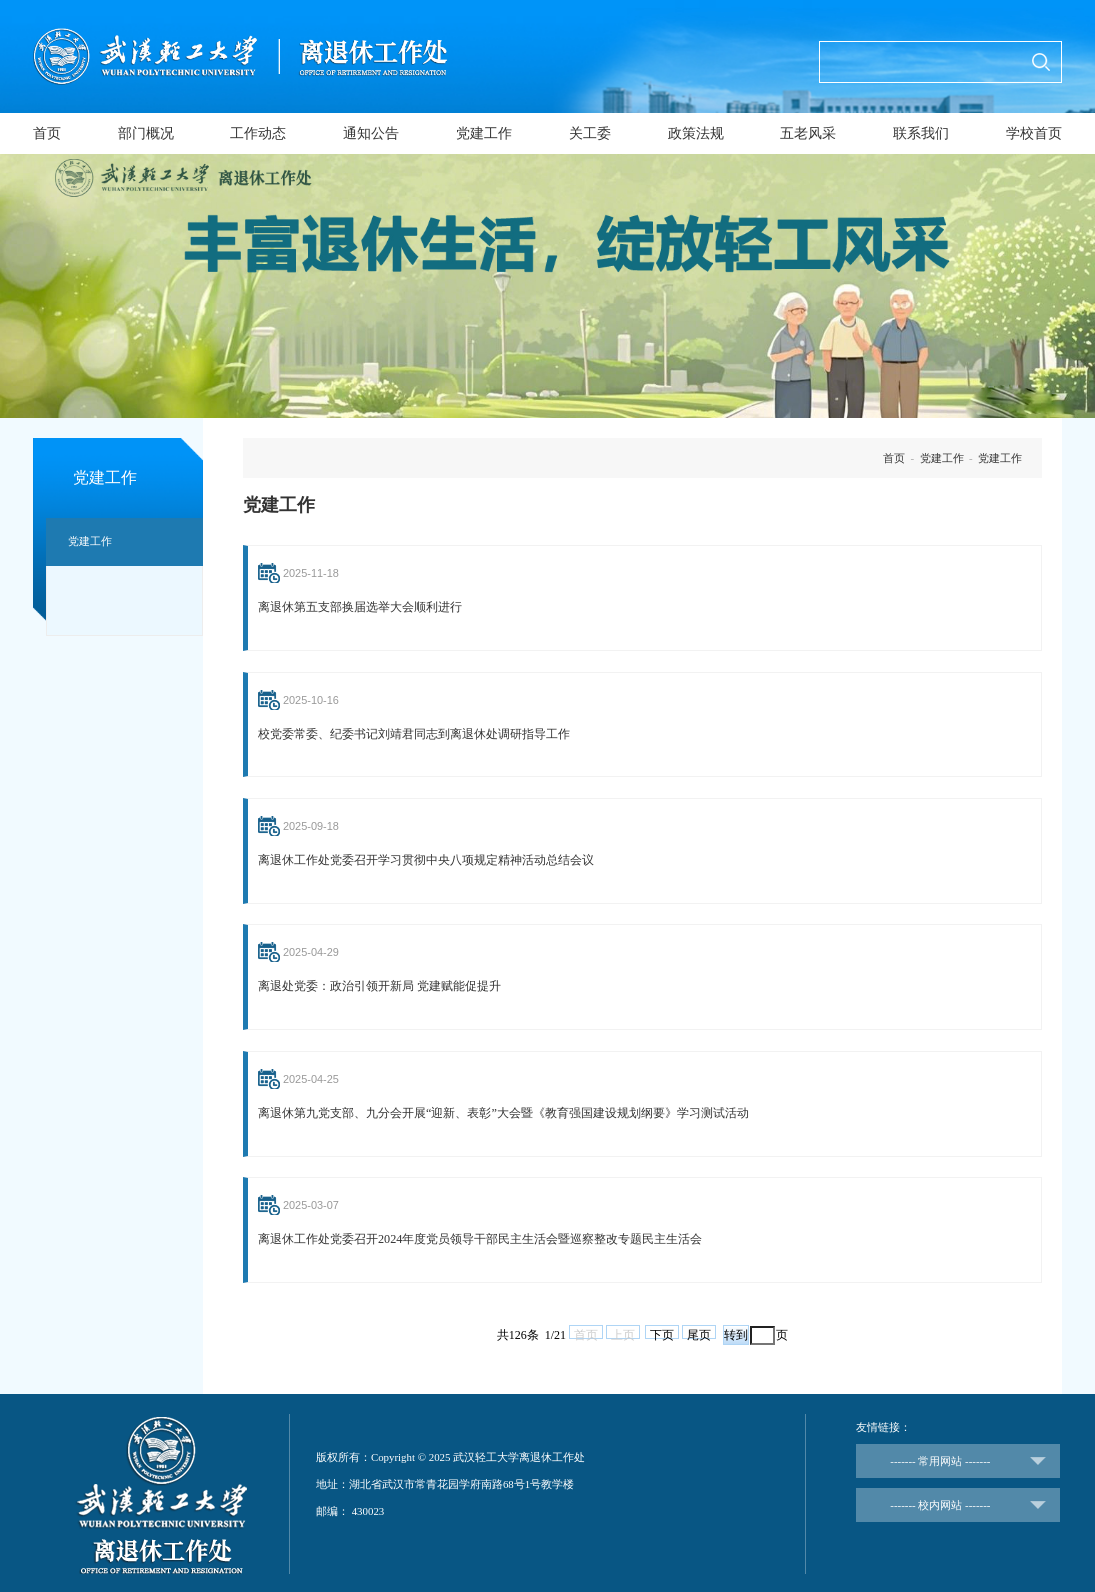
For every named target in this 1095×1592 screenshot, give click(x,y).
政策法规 (696, 133)
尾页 (699, 1330)
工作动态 (258, 133)
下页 (662, 1330)
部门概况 (146, 133)
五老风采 (808, 133)
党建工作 (484, 133)
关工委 (590, 133)
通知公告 (371, 133)
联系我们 (921, 133)
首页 (47, 133)
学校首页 (1034, 133)
